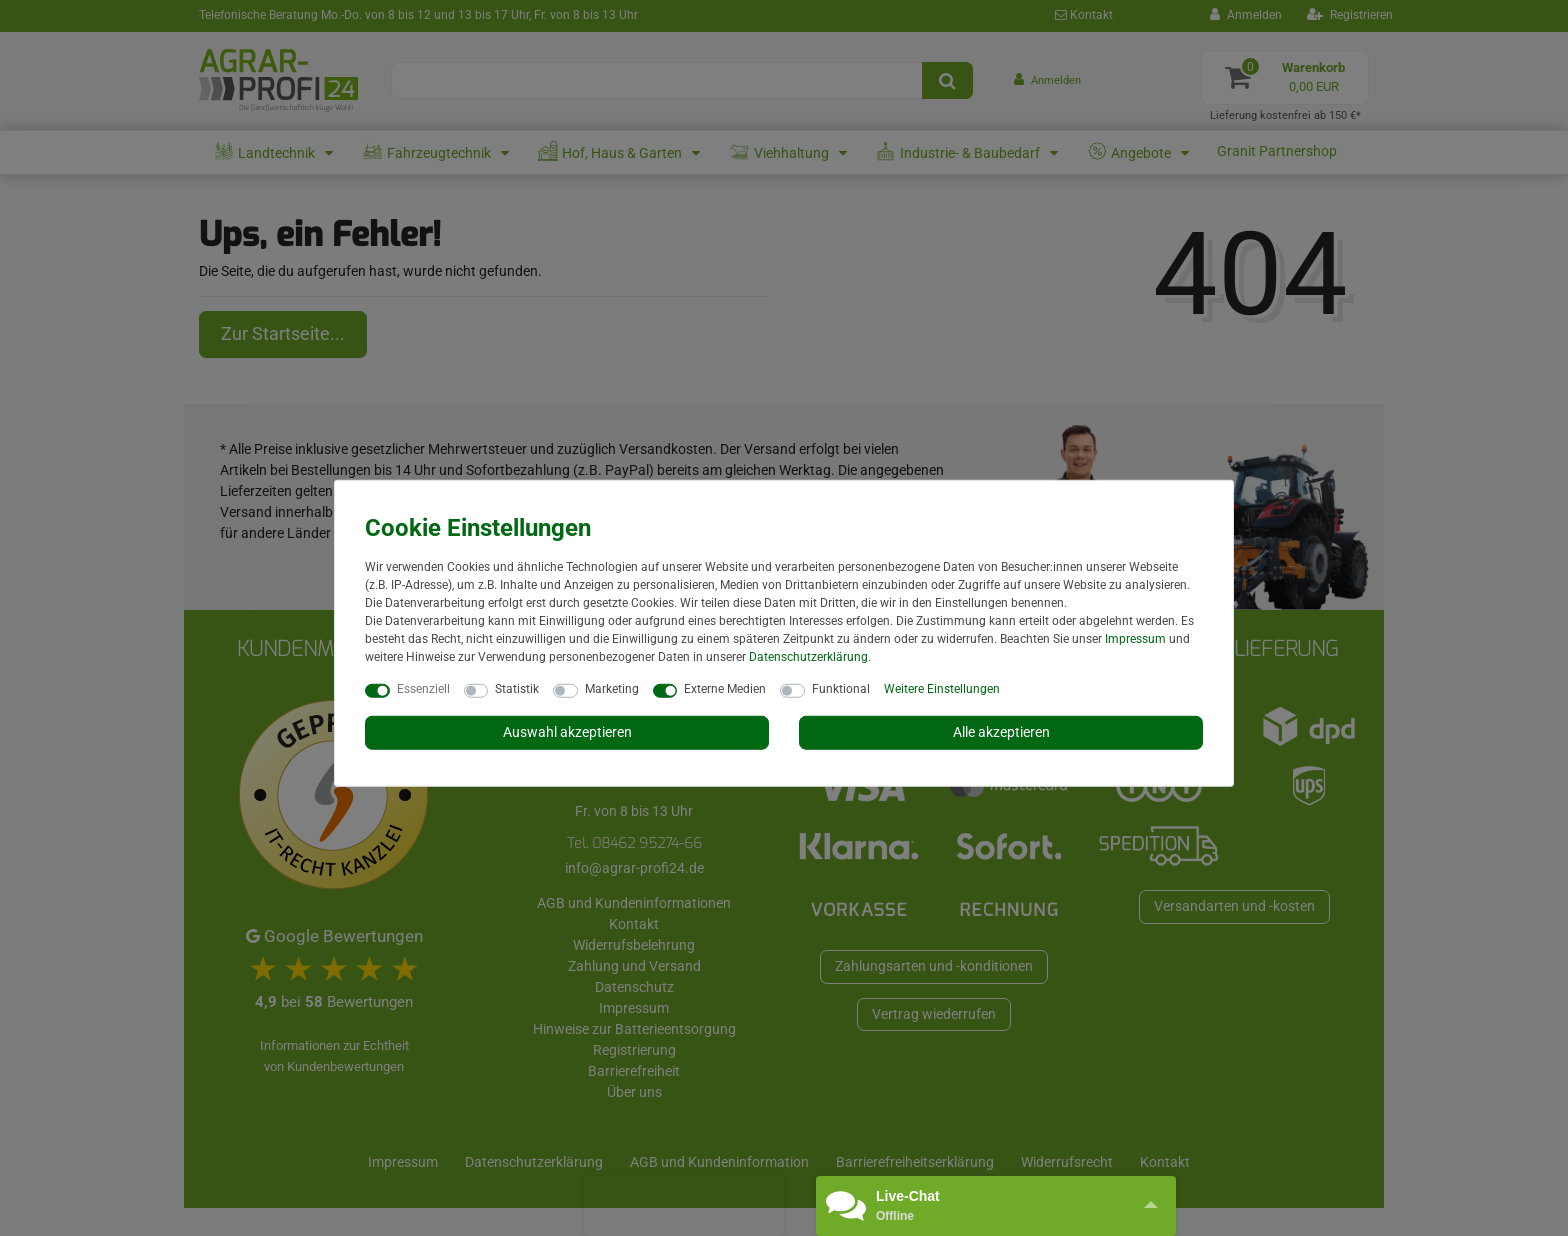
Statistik (517, 689)
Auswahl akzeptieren (567, 732)
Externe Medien (725, 689)
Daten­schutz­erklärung (808, 657)
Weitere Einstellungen (942, 689)
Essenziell (423, 689)
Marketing (612, 689)
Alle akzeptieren (1001, 732)
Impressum (1135, 639)
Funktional (841, 689)
